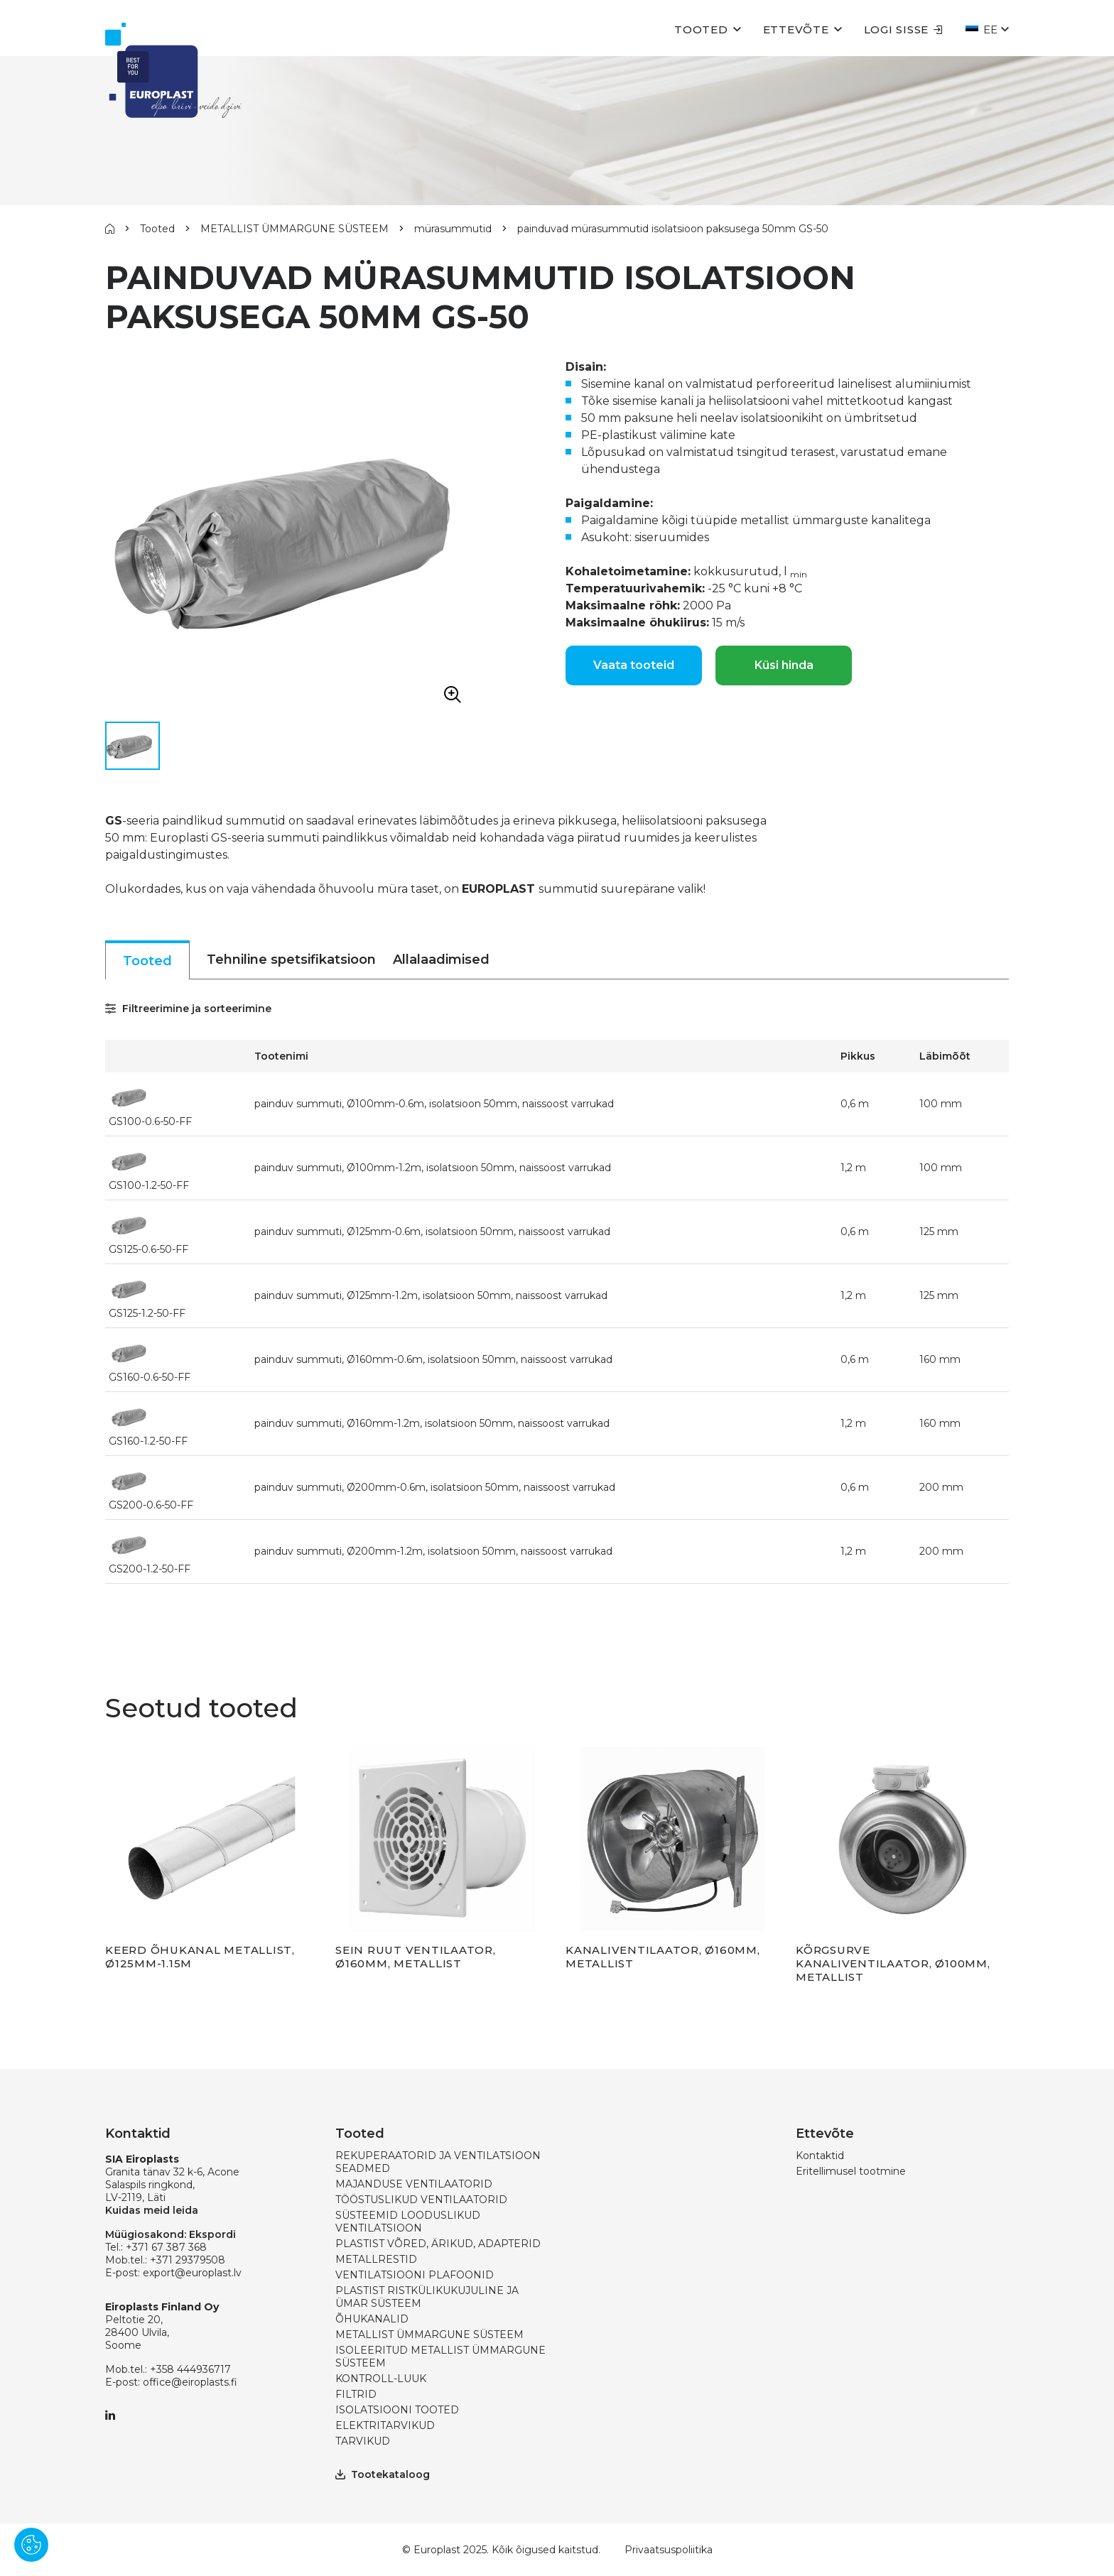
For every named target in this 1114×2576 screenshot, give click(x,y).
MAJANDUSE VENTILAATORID (413, 2184)
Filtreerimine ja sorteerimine (188, 1008)
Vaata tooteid (633, 665)
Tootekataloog (382, 2474)
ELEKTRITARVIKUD (385, 2425)
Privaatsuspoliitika (668, 2549)
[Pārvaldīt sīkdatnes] (31, 2545)
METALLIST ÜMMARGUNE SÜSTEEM (294, 228)
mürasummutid (453, 228)
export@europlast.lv (192, 2272)
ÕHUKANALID (372, 2319)
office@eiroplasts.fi (190, 2382)
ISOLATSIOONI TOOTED (397, 2409)
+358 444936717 (190, 2369)
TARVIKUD (362, 2441)
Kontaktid (820, 2155)
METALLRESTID (376, 2259)
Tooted (701, 29)
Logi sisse (903, 29)
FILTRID (356, 2394)
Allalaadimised (441, 959)
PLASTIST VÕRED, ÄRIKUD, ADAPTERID (438, 2243)
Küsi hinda (784, 665)
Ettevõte (796, 29)
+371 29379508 (187, 2260)
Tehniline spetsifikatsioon (291, 959)
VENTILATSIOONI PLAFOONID (414, 2274)
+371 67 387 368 (166, 2247)
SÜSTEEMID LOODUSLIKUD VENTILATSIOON (407, 2221)
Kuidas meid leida (151, 2210)
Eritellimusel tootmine (851, 2171)
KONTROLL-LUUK (380, 2378)
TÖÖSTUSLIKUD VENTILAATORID (421, 2199)
